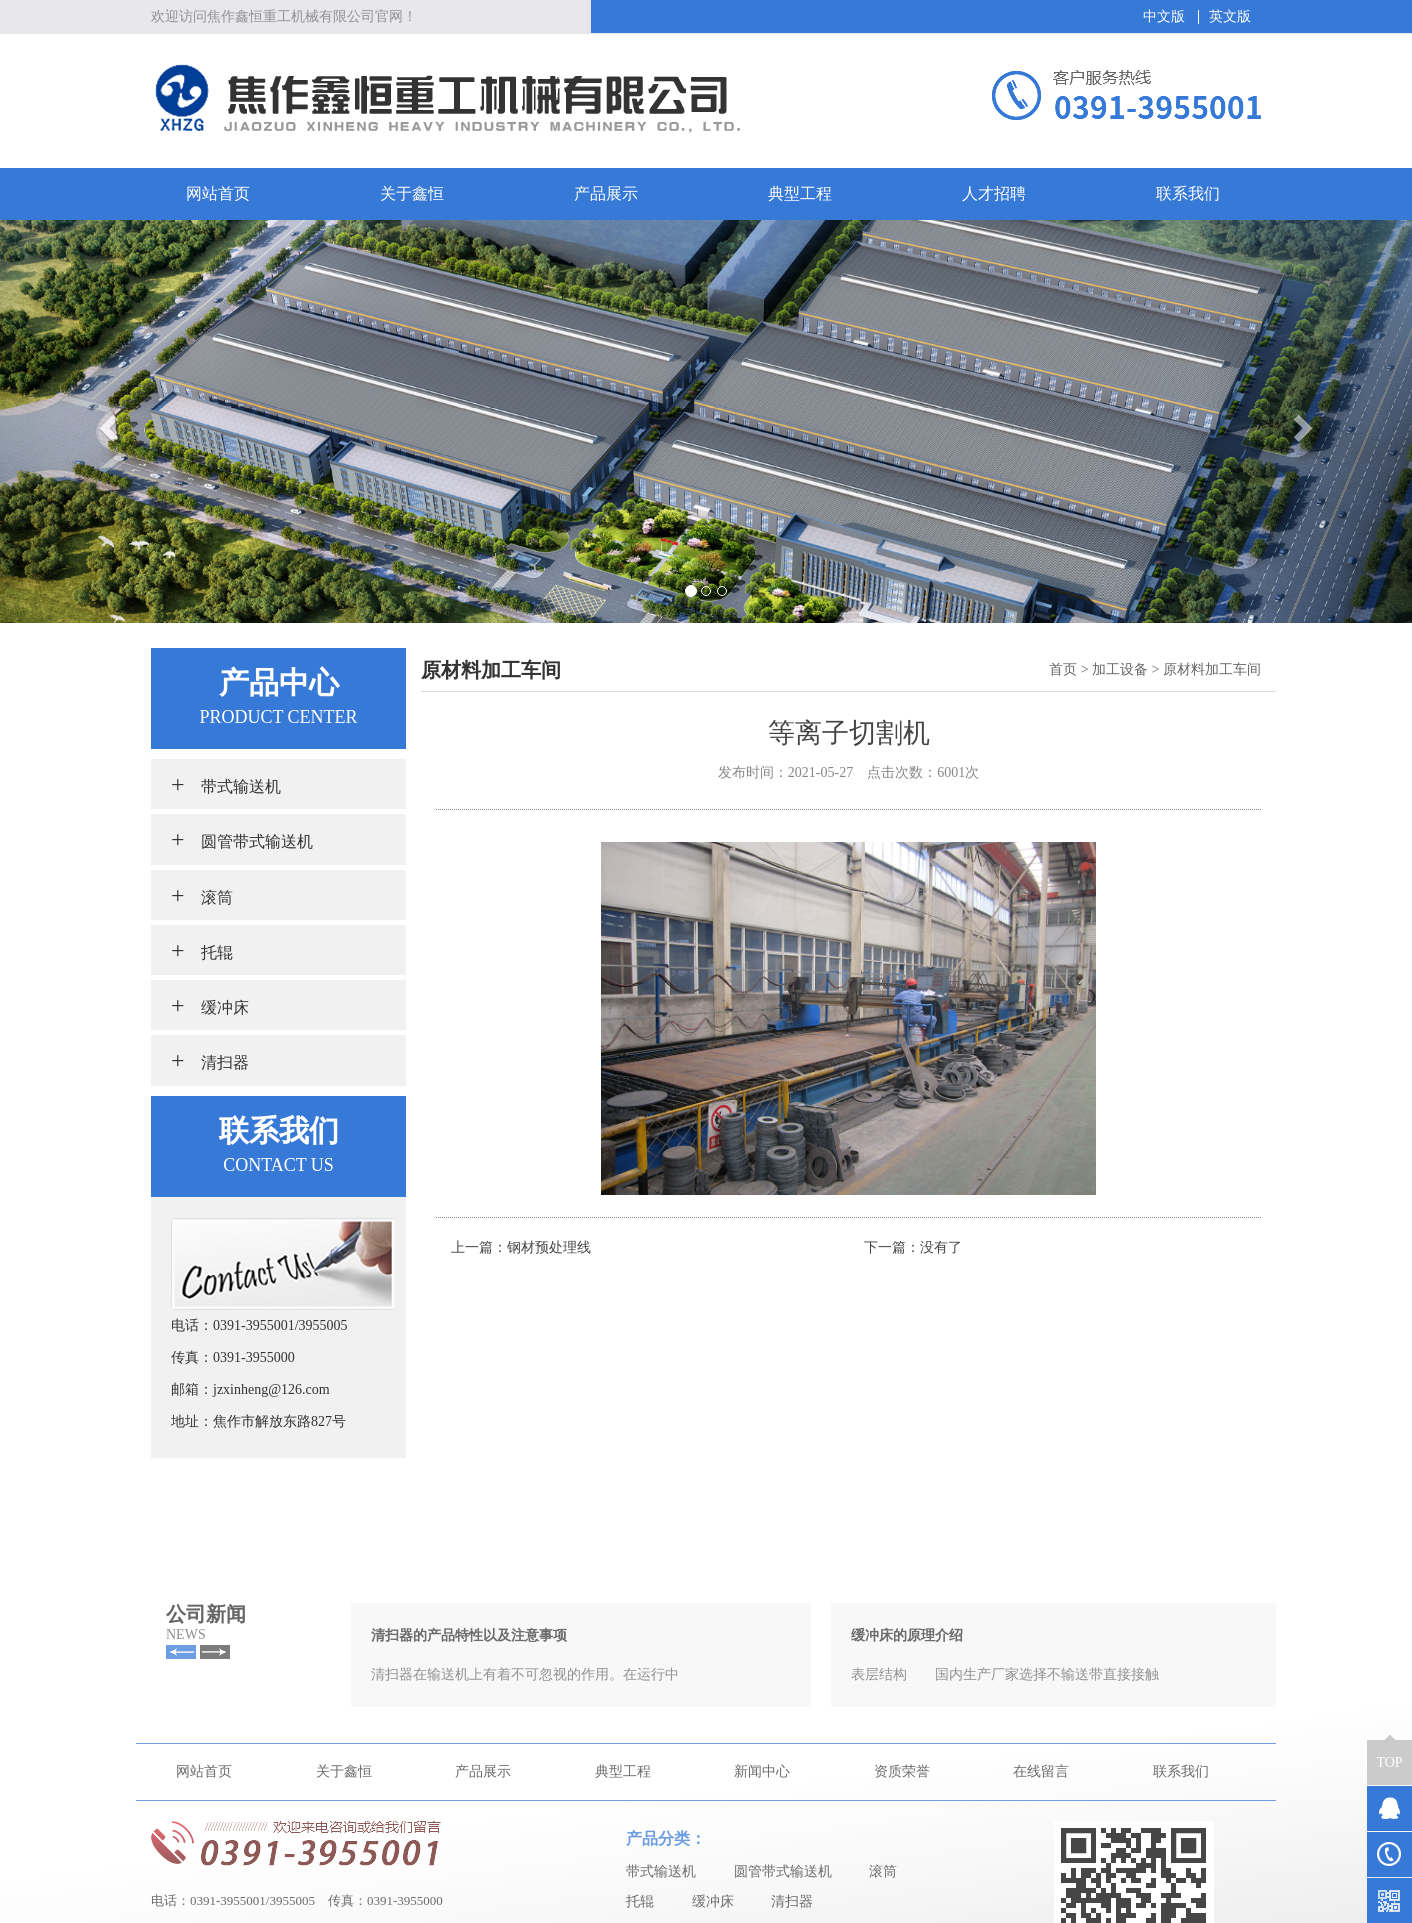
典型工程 (800, 193)
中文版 (1164, 17)
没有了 (941, 1247)
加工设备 (1120, 669)
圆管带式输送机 (242, 839)
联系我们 (1188, 193)
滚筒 (202, 895)
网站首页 (218, 193)
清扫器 (210, 1060)
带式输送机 (226, 784)
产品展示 (606, 193)
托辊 (202, 950)
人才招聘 (994, 193)
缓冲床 (210, 1005)
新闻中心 (762, 1896)
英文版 (1230, 17)
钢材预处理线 (549, 1247)
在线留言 (1041, 1896)
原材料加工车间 (1212, 669)
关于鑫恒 (412, 193)
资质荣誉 (902, 1896)
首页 (1063, 669)
